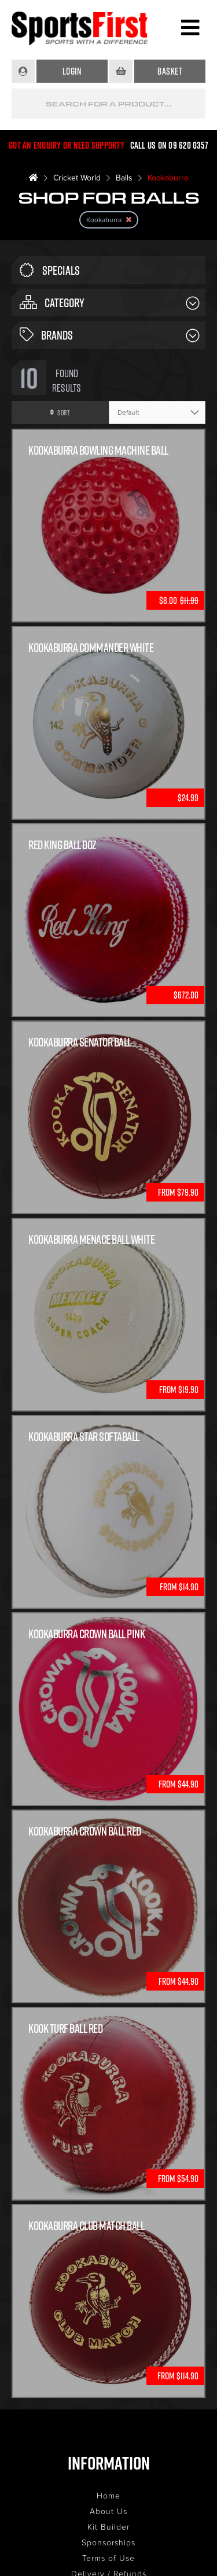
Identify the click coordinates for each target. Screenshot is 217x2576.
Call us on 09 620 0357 (169, 145)
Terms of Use (108, 2557)
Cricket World (77, 177)
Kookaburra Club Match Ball (86, 2226)
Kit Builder (108, 2526)
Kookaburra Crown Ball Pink (86, 1634)
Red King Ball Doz (62, 845)
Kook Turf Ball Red (65, 2028)
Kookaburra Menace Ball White (91, 1239)
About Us (108, 2510)
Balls (124, 177)
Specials (50, 270)
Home (108, 2495)
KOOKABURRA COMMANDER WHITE (90, 648)
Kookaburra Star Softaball (83, 1437)
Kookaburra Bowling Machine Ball (98, 450)
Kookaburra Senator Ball (79, 1042)
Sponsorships (108, 2542)
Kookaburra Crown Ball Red (84, 1831)
